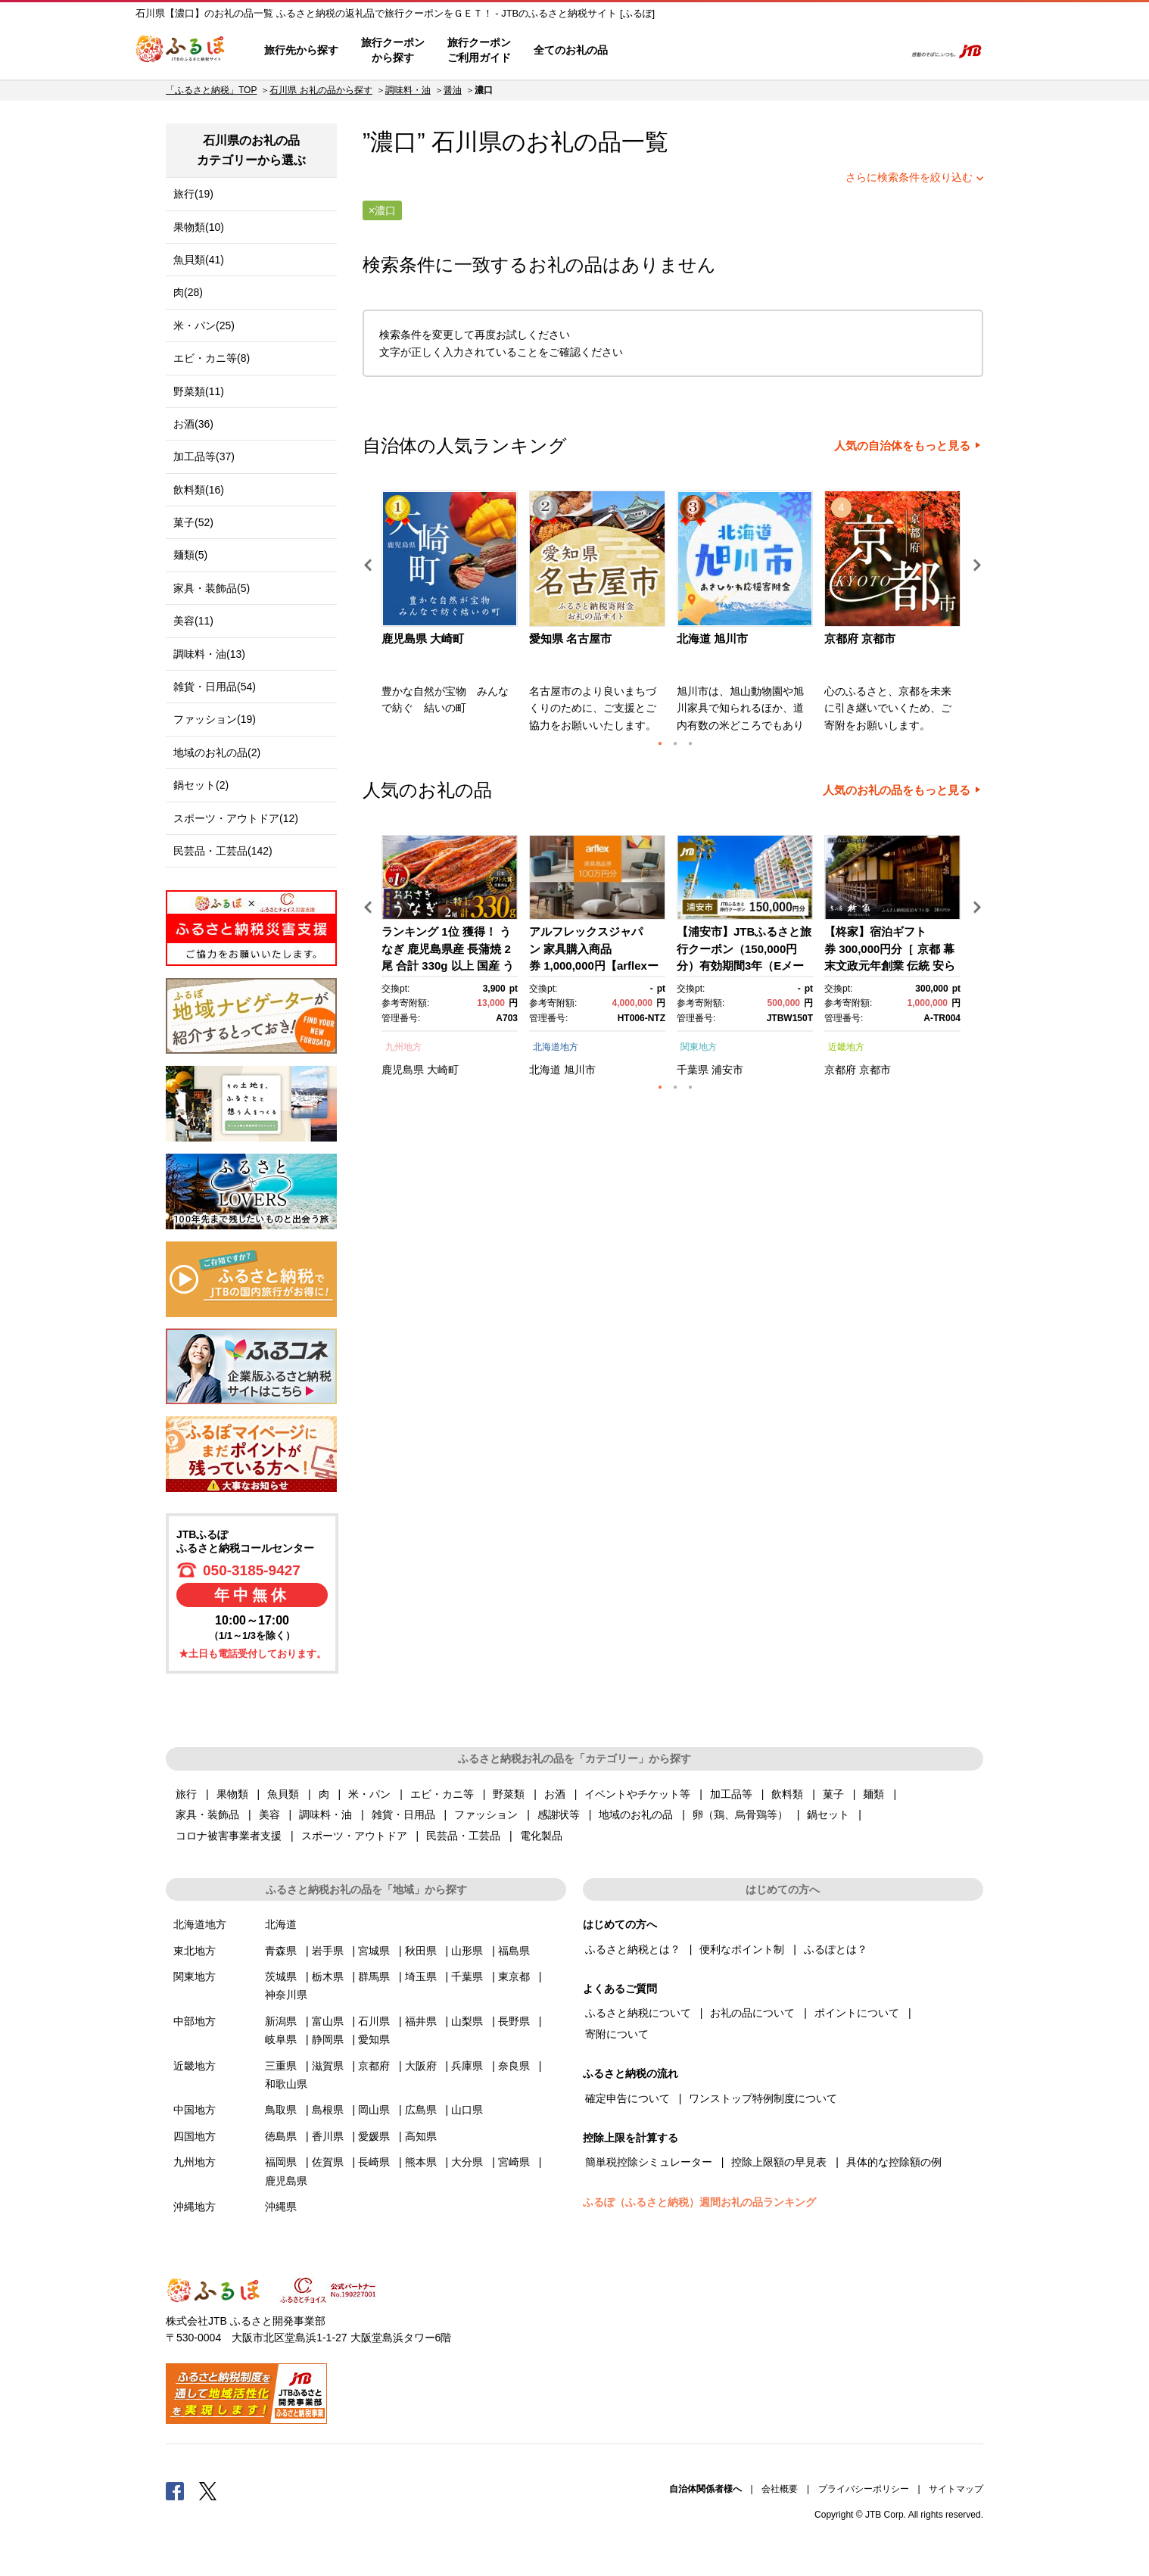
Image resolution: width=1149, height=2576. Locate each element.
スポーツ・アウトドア (354, 1836)
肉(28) (188, 292)
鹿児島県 (402, 1070)
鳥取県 (281, 2110)
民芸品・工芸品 (463, 1836)
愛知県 (374, 2039)
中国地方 (194, 2110)
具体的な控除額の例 (894, 2162)
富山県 (328, 2021)
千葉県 (692, 1070)
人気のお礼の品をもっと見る (896, 790)
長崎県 (374, 2162)
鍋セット (828, 1814)
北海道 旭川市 (712, 638)
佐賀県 (328, 2162)
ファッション (486, 1814)
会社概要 (779, 2489)
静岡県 (328, 2039)
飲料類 (787, 1794)
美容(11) (193, 621)
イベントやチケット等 (637, 1794)
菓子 (833, 1794)
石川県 (466, 142)
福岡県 (281, 2162)
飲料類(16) (198, 490)
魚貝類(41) (198, 260)
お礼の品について (752, 2013)
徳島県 (281, 2136)
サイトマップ (956, 2489)
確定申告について (627, 2098)
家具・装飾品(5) (211, 588)
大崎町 (443, 1070)
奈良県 (514, 2066)
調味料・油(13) (209, 654)
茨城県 (281, 1976)
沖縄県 (281, 2207)
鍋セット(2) (201, 785)
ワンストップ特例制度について (763, 2098)
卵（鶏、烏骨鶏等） (740, 1814)
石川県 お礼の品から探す (320, 90)
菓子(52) (193, 522)
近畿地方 (846, 1047)
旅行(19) (193, 194)
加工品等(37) (204, 456)
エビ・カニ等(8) (211, 358)
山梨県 (467, 2021)
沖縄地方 (194, 2207)
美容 (269, 1814)
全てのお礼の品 (571, 50)
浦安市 (727, 1070)
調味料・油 (408, 90)
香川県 (328, 2136)
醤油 (453, 90)
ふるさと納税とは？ (632, 1949)
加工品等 (731, 1794)
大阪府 (421, 2066)
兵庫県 (467, 2066)
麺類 (873, 1794)
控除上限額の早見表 (779, 2162)
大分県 (467, 2162)
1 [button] (660, 743)
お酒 (554, 1794)
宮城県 (374, 1951)
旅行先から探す (301, 50)
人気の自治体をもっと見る (902, 446)
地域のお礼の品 (636, 1814)
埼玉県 (421, 1976)
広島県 (421, 2110)
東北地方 (194, 1951)
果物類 (232, 1794)
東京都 (514, 1976)
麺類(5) (190, 555)
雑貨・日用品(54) (214, 687)
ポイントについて (856, 2013)
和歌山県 (286, 2084)
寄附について (617, 2034)
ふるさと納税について (638, 2013)
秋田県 (421, 1951)
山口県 (467, 2110)
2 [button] (675, 743)
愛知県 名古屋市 (570, 638)
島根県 (328, 2110)
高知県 (421, 2136)
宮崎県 (514, 2162)
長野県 (514, 2021)
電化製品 (541, 1836)
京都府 (840, 1070)
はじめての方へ (663, 50)
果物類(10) (198, 227)
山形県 (467, 1951)
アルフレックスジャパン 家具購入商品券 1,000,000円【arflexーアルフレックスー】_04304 (594, 965)
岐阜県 (281, 2039)
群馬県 (374, 1976)
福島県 (514, 1951)
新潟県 (281, 2021)
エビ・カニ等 (442, 1794)
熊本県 (421, 2162)
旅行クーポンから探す (393, 50)
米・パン (369, 1794)
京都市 (875, 1070)
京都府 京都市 (859, 638)
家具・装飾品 (207, 1814)
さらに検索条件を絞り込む (909, 177)
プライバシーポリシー (863, 2489)
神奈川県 (286, 1995)
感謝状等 (558, 1814)
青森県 (281, 1951)
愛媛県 (374, 2136)
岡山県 (374, 2110)
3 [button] (690, 743)
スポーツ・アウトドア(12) (235, 818)
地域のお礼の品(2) (216, 752)
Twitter (208, 2490)
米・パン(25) (204, 325)
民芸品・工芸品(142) (222, 851)
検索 (882, 50)
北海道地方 (555, 1047)
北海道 (545, 1070)
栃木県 (328, 1976)
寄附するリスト (840, 50)
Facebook (175, 2490)
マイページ (791, 50)
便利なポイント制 (741, 1949)
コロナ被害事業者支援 (229, 1836)
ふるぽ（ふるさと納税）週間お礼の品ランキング (699, 2202)
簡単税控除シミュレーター (648, 2162)
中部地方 (194, 2021)
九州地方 (403, 1047)
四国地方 (194, 2136)
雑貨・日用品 (403, 1814)
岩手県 (328, 1951)
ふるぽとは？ (835, 1949)
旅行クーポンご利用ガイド (479, 50)
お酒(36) (193, 424)
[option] (451, 616)
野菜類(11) (198, 391)
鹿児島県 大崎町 (422, 638)
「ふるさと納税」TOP (211, 90)
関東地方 (698, 1047)
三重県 (281, 2066)
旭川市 (580, 1070)
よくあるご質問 (734, 50)
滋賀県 (328, 2066)
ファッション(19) (214, 719)
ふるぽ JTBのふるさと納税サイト (180, 50)
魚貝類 (283, 1794)
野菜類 (509, 1794)
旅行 (186, 1794)
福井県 (421, 2021)
